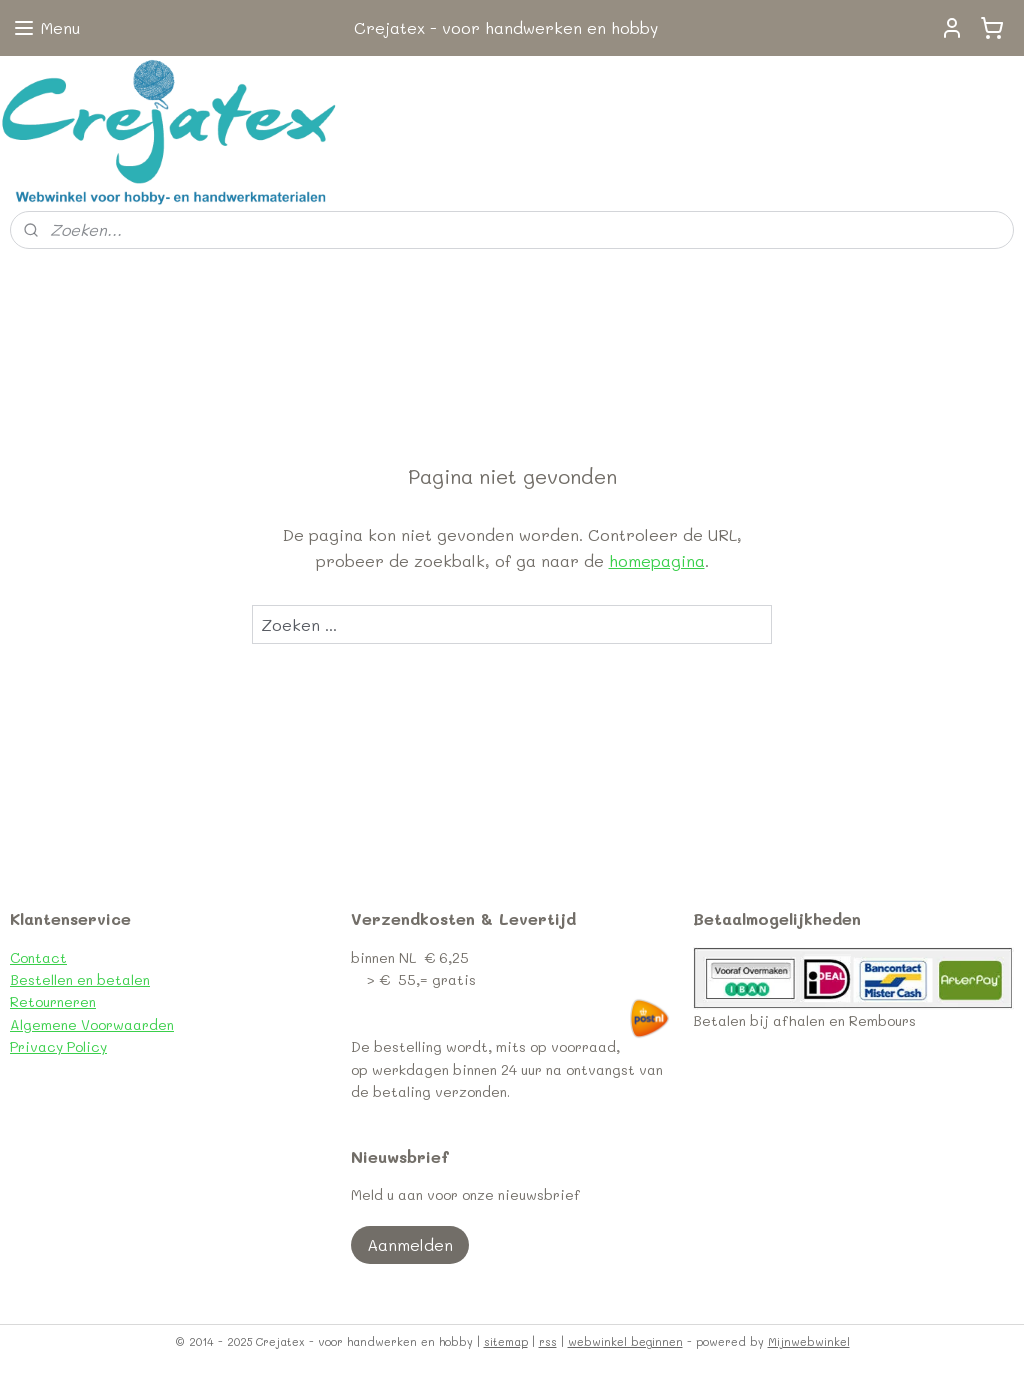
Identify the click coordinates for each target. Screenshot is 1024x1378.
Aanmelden (410, 1244)
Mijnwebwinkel (809, 1341)
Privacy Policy (58, 1046)
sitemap (506, 1341)
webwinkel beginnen (625, 1341)
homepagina (657, 560)
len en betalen (102, 979)
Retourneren (53, 1001)
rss (548, 1341)
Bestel (32, 979)
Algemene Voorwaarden (92, 1024)
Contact (38, 957)
